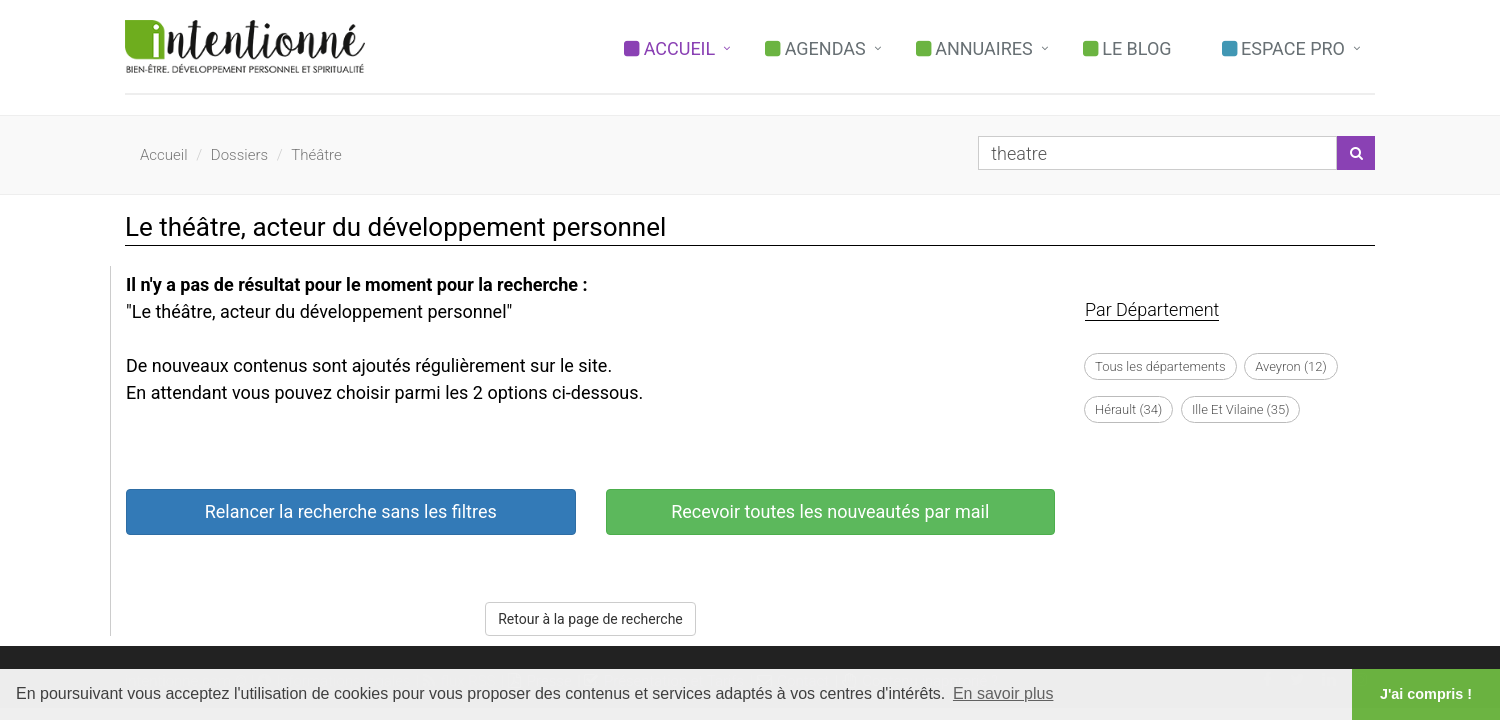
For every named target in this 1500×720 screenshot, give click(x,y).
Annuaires (974, 48)
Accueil (669, 48)
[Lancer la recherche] (1356, 153)
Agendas (815, 48)
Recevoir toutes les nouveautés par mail (830, 511)
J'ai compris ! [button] (1426, 694)
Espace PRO (1283, 48)
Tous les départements (1160, 366)
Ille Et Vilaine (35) (1241, 409)
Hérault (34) (1128, 409)
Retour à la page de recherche (590, 619)
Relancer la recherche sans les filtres (351, 511)
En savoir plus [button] (1003, 693)
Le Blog (1127, 48)
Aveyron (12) (1290, 366)
